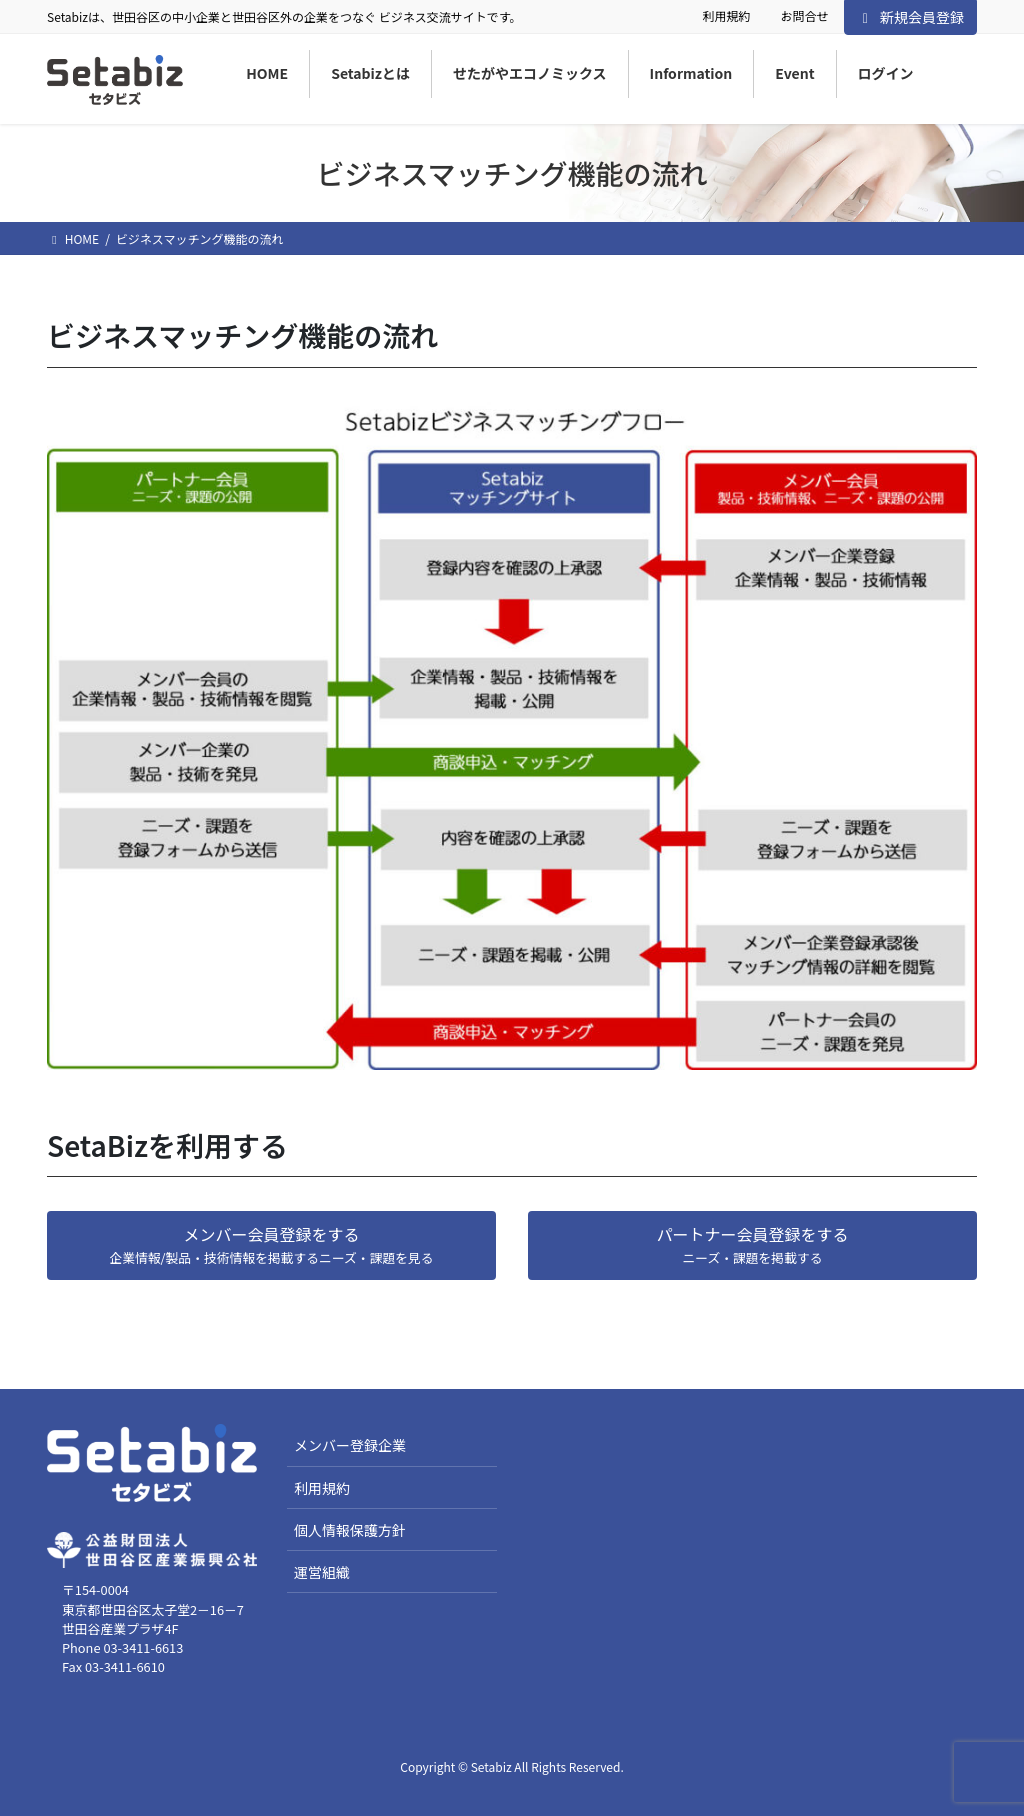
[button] (271, 1246)
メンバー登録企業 (350, 1445)
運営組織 (322, 1572)
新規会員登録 (911, 17)
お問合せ (804, 16)
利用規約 (726, 16)
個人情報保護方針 (350, 1530)
